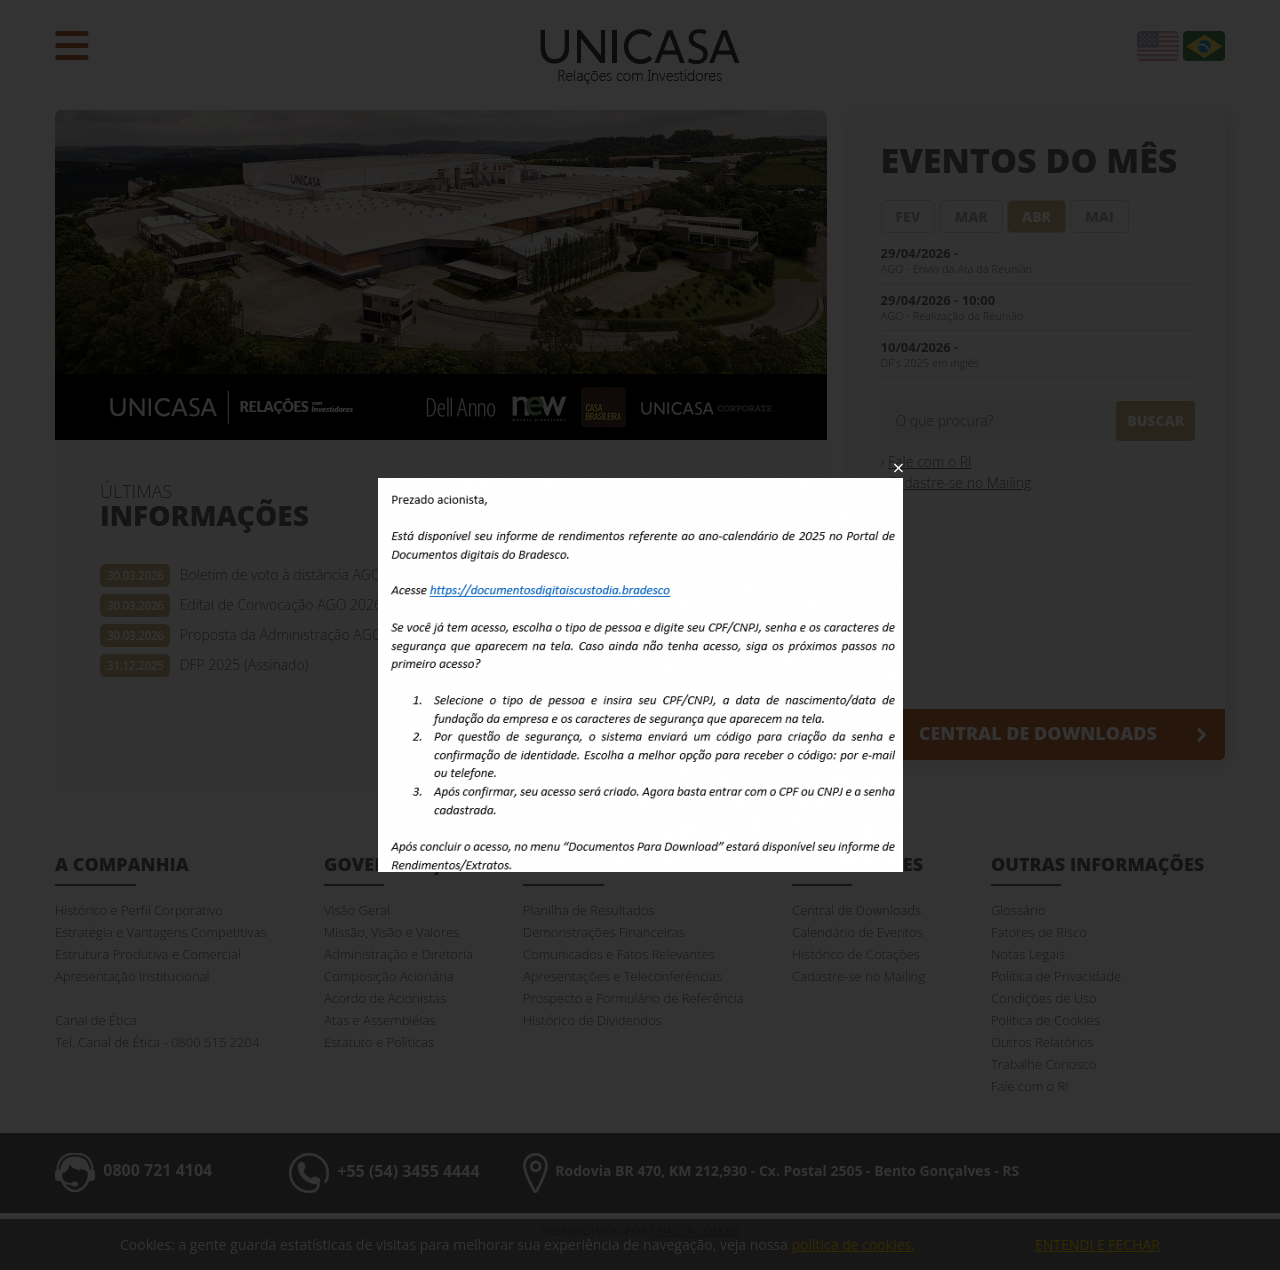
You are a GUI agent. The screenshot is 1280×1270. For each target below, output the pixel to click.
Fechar (898, 468)
